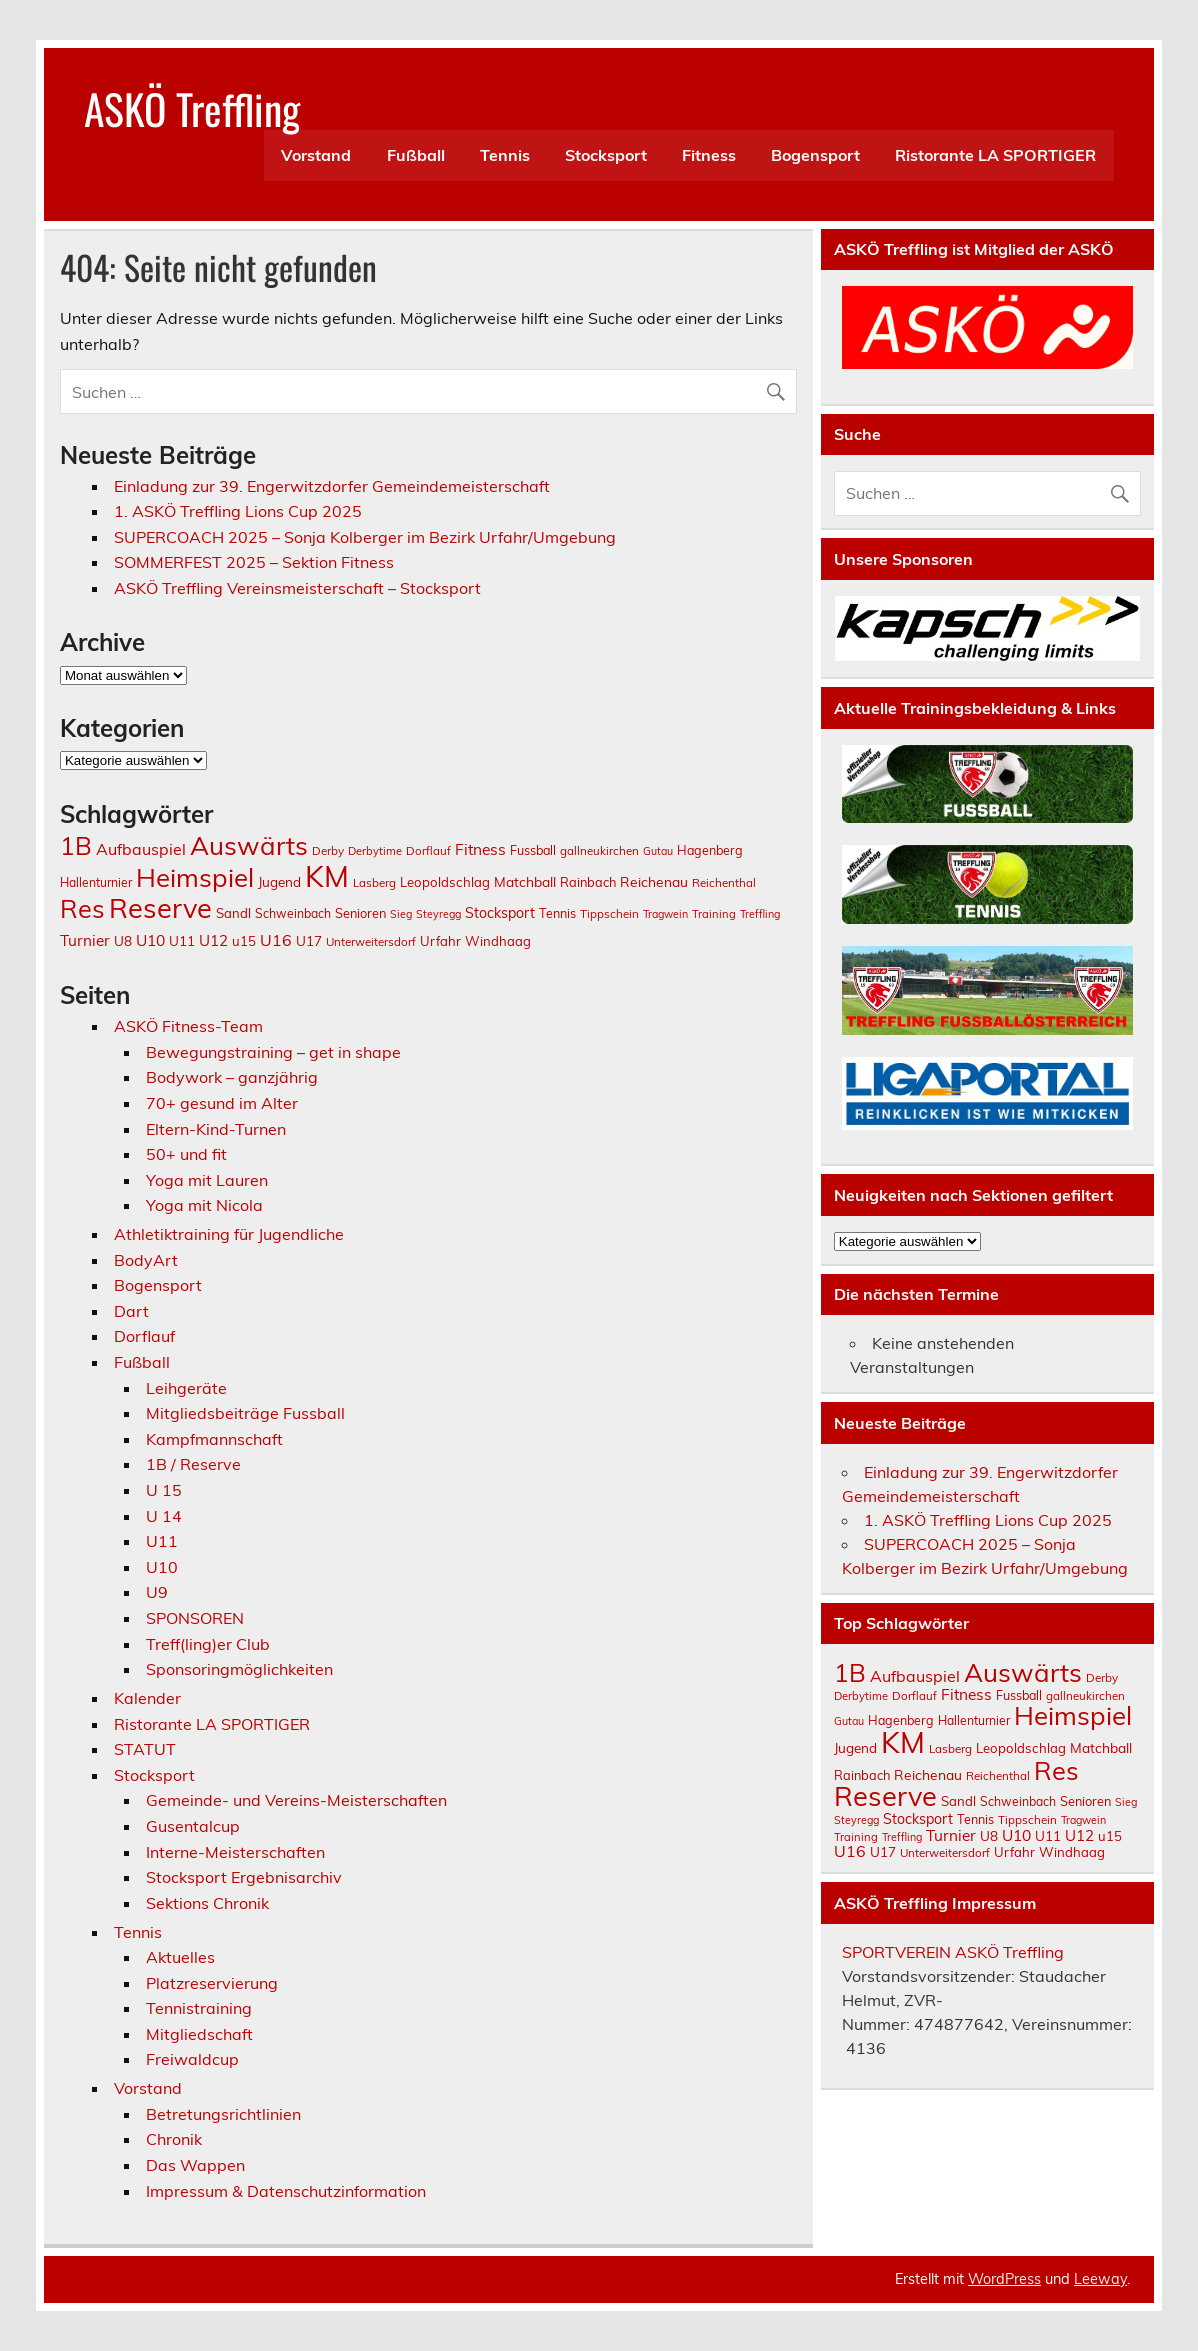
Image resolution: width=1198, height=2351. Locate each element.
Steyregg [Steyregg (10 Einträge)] (438, 914)
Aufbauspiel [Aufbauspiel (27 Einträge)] (141, 849)
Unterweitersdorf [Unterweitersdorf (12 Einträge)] (371, 941)
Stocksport (606, 155)
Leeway (1100, 2279)
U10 (162, 1567)
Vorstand (316, 155)
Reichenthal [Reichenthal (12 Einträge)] (724, 882)
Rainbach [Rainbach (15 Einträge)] (588, 882)
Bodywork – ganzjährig (232, 1077)
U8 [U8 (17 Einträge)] (123, 940)
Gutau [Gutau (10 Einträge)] (658, 851)
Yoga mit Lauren (207, 1180)
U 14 (164, 1516)
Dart (131, 1311)
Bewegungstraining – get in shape (273, 1052)
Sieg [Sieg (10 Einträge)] (401, 914)
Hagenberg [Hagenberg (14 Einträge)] (710, 850)
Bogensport (815, 155)
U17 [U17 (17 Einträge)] (309, 940)
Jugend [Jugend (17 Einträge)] (279, 881)
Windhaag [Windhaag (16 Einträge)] (498, 941)
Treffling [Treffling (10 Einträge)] (760, 914)
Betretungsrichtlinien (223, 2114)
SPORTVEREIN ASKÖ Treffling (953, 1952)
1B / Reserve (193, 1464)
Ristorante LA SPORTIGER (995, 155)
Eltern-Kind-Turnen (216, 1129)
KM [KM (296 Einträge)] (327, 876)
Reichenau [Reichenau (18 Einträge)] (654, 881)
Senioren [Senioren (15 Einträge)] (360, 913)
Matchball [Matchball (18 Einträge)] (525, 881)
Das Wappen (195, 2165)
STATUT (145, 1749)
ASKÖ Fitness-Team (188, 1026)
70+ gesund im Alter (222, 1103)
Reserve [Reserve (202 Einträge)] (160, 908)
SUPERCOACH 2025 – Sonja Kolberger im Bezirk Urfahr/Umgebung (365, 537)
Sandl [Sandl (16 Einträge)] (233, 913)
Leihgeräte (186, 1388)
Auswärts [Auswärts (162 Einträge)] (249, 845)
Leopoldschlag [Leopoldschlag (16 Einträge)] (445, 882)
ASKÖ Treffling (192, 108)
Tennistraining (199, 2008)
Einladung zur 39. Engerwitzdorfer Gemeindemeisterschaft (332, 486)
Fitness (709, 155)
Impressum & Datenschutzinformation (286, 2191)
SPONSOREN (195, 1618)
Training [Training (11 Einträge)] (714, 914)
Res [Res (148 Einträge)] (82, 908)
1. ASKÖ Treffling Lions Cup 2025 (238, 511)
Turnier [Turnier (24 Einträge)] (85, 940)
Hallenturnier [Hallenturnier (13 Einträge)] (96, 882)
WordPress (1004, 2279)
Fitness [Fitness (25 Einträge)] (480, 849)
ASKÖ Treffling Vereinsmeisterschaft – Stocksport (297, 588)
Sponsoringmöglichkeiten (239, 1669)
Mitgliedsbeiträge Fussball (245, 1413)
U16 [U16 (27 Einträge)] (276, 940)
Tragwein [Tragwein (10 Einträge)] (665, 914)
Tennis (505, 155)
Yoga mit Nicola (204, 1205)
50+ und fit (186, 1154)
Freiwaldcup (192, 2059)
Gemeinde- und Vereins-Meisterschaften (296, 1800)
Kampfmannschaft (214, 1439)
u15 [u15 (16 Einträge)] (244, 941)
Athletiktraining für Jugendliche (229, 1234)
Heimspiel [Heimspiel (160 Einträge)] (195, 877)
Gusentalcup (193, 1826)
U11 (162, 1541)
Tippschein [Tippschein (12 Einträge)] (609, 913)
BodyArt (146, 1260)
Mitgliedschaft (199, 2034)
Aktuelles (180, 1957)
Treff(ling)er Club (208, 1644)
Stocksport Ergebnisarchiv (244, 1877)
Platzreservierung (212, 1983)
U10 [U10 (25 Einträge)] (150, 940)
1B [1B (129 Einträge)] (76, 845)
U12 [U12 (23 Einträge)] (213, 940)
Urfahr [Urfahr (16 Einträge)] (440, 941)
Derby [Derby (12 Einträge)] (328, 850)
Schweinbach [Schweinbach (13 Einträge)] (293, 913)
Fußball (416, 155)
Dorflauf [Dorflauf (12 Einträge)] (428, 850)
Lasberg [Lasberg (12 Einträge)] (374, 882)
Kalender (147, 1698)
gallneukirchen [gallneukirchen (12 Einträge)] (599, 850)
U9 (157, 1592)
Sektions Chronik (207, 1903)
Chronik (174, 2139)
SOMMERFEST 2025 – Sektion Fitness (254, 562)
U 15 (164, 1490)
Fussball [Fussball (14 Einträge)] (533, 850)
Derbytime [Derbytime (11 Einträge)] (375, 851)
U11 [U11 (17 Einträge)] (182, 940)
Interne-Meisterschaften (235, 1852)
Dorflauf (144, 1336)
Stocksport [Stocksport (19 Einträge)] (500, 913)
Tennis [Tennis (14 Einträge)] (557, 913)
